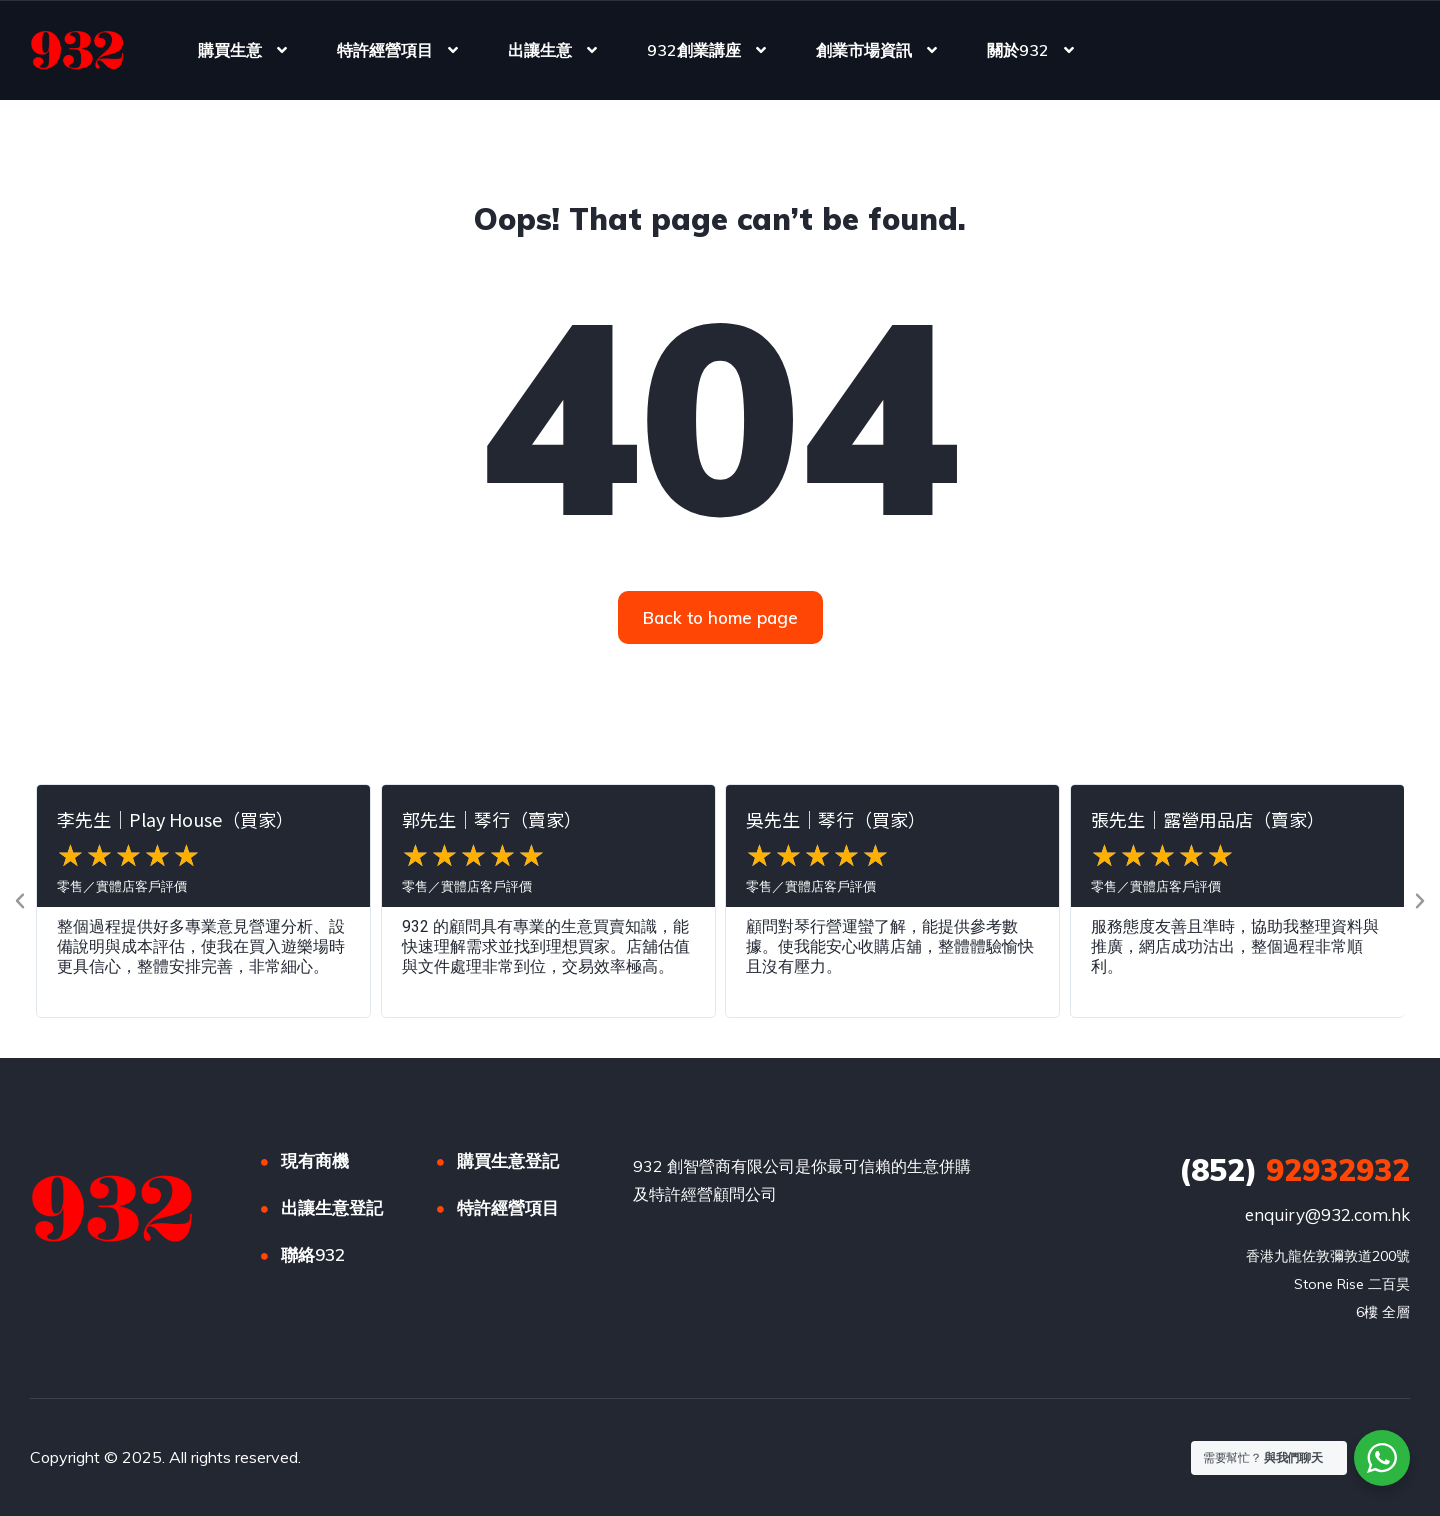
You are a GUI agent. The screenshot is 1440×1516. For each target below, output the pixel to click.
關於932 (1018, 50)
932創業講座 (694, 50)
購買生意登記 (508, 1160)
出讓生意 (540, 50)
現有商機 (315, 1160)
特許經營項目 (385, 50)
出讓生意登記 (332, 1207)
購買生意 (230, 50)
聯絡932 (313, 1254)
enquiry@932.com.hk (1327, 1214)
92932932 (1294, 1170)
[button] (20, 901)
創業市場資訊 (864, 50)
